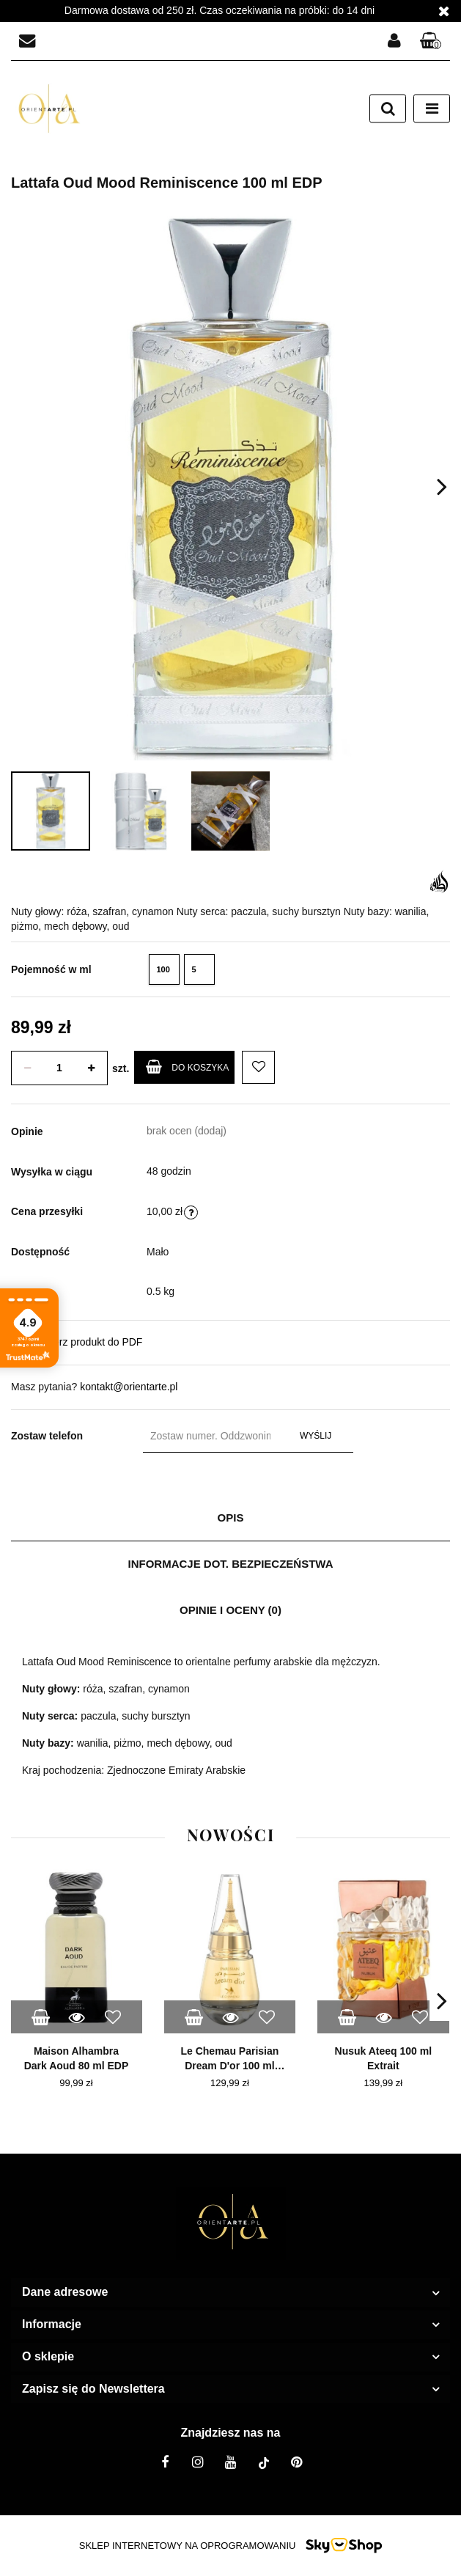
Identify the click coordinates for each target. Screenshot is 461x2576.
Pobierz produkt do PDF (76, 1341)
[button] (431, 41)
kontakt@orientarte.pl (128, 1386)
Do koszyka (187, 1067)
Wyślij (315, 1436)
